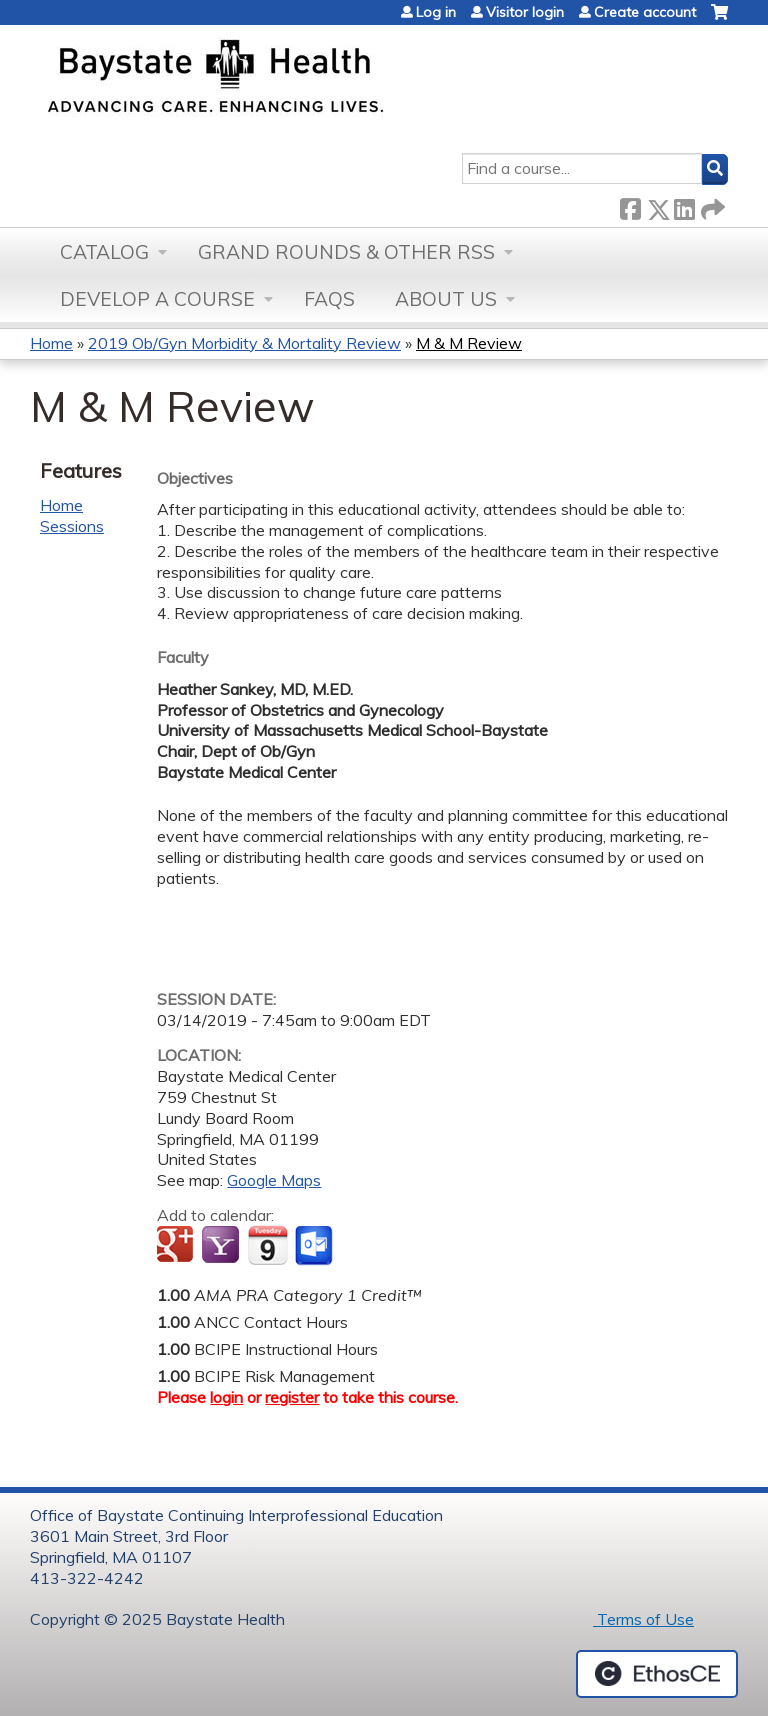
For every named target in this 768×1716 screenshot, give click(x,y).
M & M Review (469, 343)
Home (51, 343)
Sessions (72, 526)
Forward (711, 205)
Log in (436, 12)
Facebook (630, 205)
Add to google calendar (177, 1246)
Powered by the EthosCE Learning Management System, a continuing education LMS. (657, 1674)
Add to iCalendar (267, 1245)
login (226, 1397)
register (292, 1397)
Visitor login (525, 12)
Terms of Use (643, 1619)
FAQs (329, 299)
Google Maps (274, 1180)
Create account (645, 12)
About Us (446, 299)
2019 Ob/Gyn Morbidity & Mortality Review (244, 343)
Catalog (104, 252)
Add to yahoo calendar (222, 1246)
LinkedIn (684, 205)
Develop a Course (157, 299)
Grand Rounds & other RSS (346, 252)
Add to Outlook (315, 1246)
